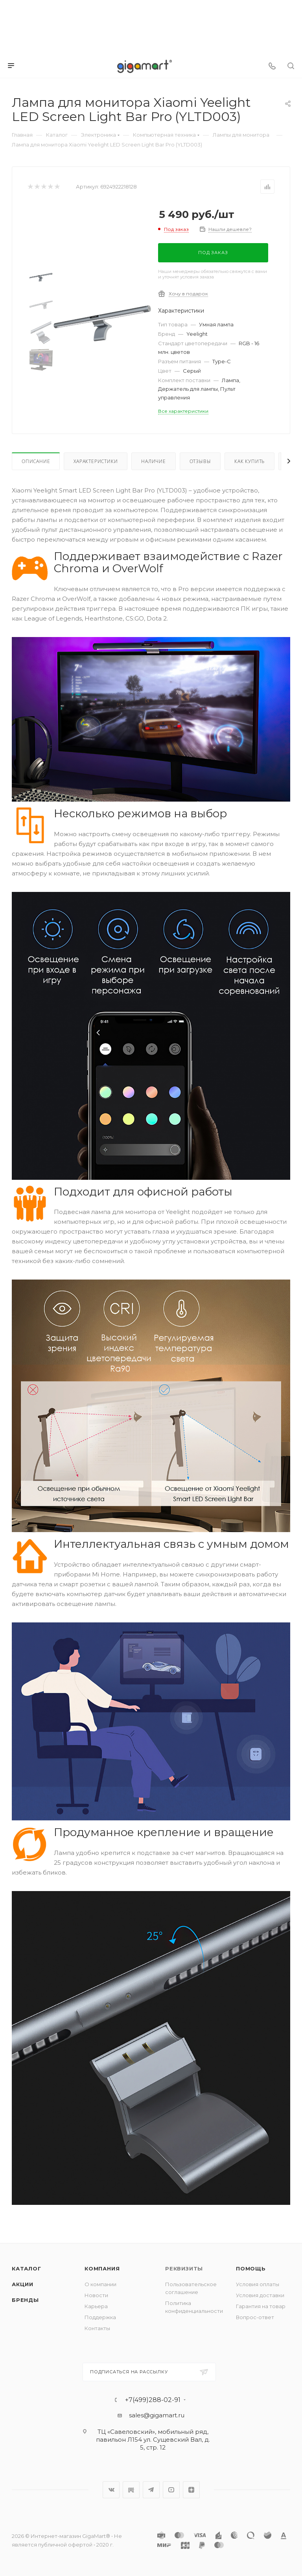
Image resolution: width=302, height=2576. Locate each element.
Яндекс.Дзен (191, 2489)
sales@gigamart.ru (156, 2415)
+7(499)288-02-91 (152, 2400)
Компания (102, 2268)
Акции (22, 2284)
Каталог (26, 2268)
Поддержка (100, 2317)
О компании (100, 2284)
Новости (96, 2295)
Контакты (97, 2328)
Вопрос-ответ (255, 2317)
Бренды (25, 2300)
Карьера (96, 2306)
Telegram (151, 2489)
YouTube (171, 2489)
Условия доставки (260, 2295)
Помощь (251, 2268)
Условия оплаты (257, 2284)
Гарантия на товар (260, 2306)
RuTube (131, 2489)
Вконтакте (111, 2489)
